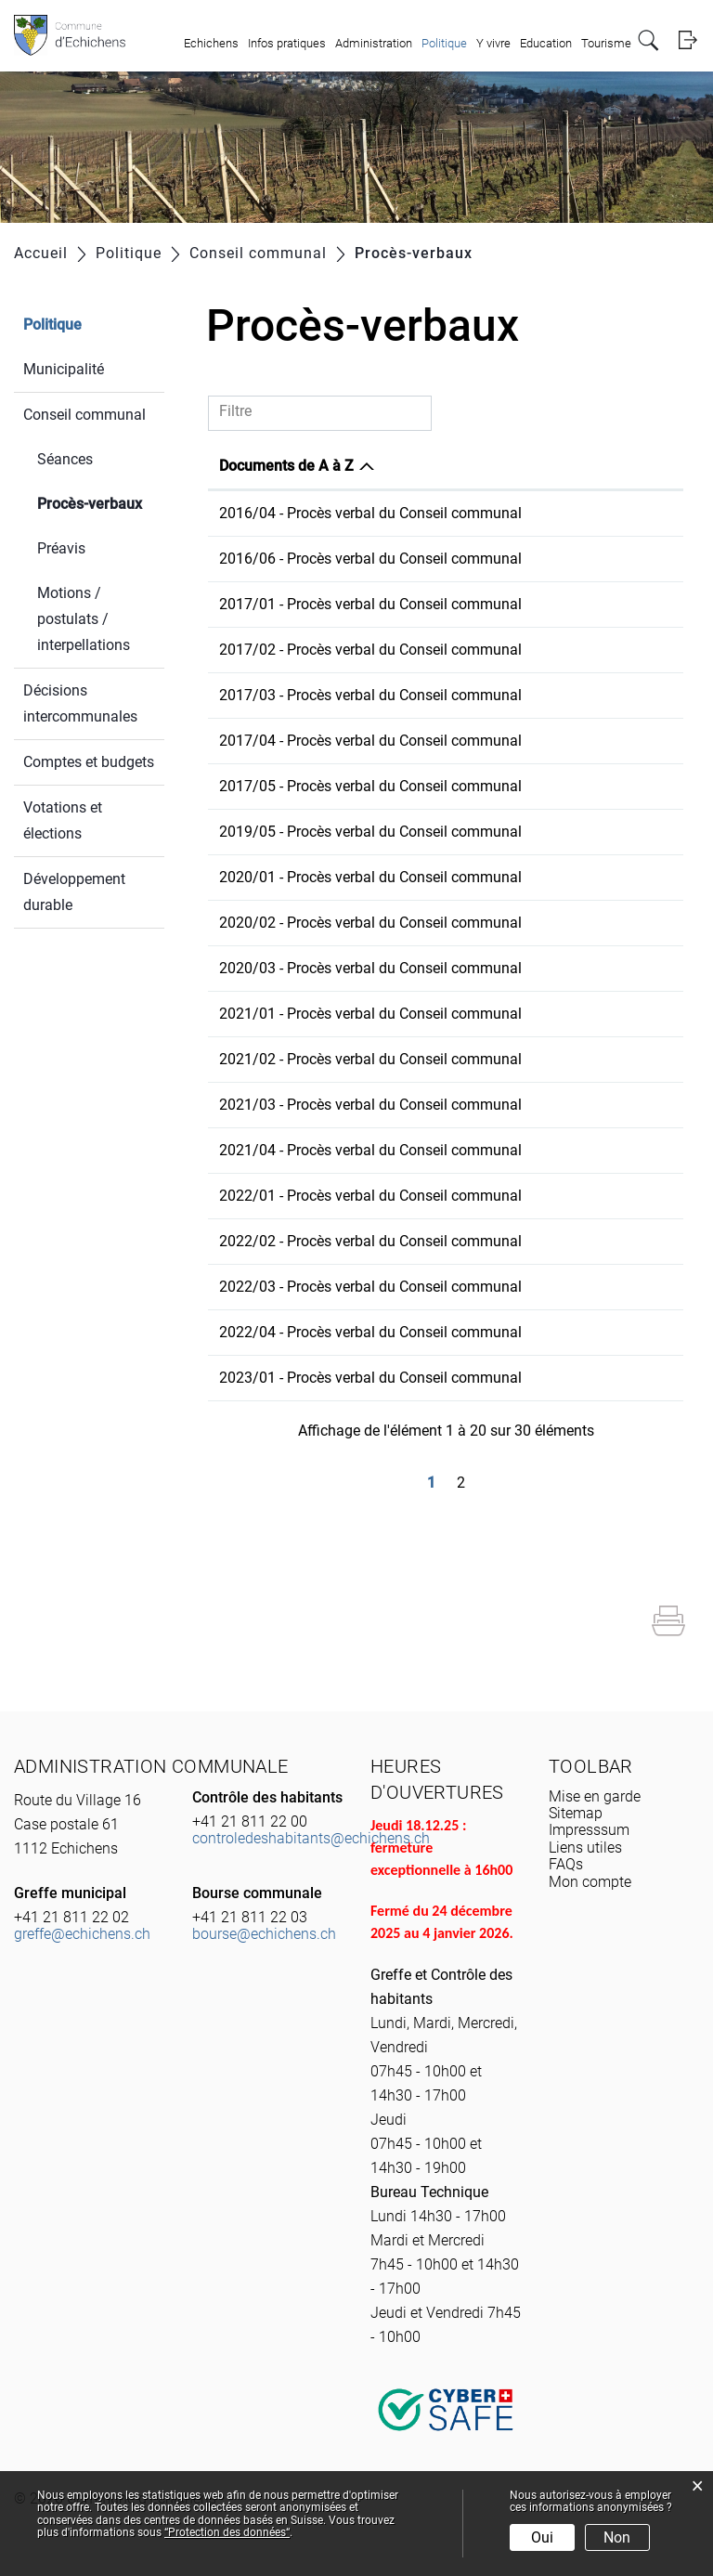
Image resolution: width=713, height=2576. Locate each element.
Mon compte (590, 1882)
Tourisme (606, 43)
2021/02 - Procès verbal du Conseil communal (370, 1059)
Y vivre (493, 43)
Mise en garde (595, 1796)
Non (616, 2537)
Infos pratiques (287, 43)
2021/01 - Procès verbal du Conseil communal (370, 1013)
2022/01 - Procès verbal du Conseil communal (370, 1195)
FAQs (566, 1864)
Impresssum (589, 1830)
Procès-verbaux (100, 502)
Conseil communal (84, 414)
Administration (373, 43)
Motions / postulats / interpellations (83, 619)
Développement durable (74, 892)
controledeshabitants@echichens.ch (311, 1838)
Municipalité (63, 369)
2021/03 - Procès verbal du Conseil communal (370, 1104)
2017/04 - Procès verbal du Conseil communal (370, 740)
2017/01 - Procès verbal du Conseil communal (370, 604)
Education (546, 43)
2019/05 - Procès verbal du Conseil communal (370, 831)
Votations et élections (62, 820)
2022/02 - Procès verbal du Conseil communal (370, 1241)
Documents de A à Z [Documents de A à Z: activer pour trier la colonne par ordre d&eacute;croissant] (286, 466)
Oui (542, 2537)
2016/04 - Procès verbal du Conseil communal (370, 513)
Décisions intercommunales (80, 703)
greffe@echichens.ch (82, 1934)
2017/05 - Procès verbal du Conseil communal (370, 786)
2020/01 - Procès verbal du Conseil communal (370, 877)
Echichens (211, 43)
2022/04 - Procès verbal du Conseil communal (370, 1332)
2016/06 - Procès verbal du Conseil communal (370, 558)
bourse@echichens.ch (264, 1934)
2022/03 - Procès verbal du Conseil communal (370, 1286)
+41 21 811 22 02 (71, 1917)
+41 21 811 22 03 (249, 1917)
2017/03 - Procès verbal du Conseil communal (370, 695)
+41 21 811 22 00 (249, 1821)
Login (687, 40)
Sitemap (576, 1813)
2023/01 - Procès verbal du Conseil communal (370, 1377)
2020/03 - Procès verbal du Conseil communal (370, 968)
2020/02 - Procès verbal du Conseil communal (370, 922)
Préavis (61, 548)
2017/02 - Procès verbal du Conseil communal (370, 649)
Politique (444, 43)
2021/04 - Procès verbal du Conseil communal (370, 1150)
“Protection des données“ (227, 2532)
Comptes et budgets (88, 762)
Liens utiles (585, 1847)
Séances (65, 459)
